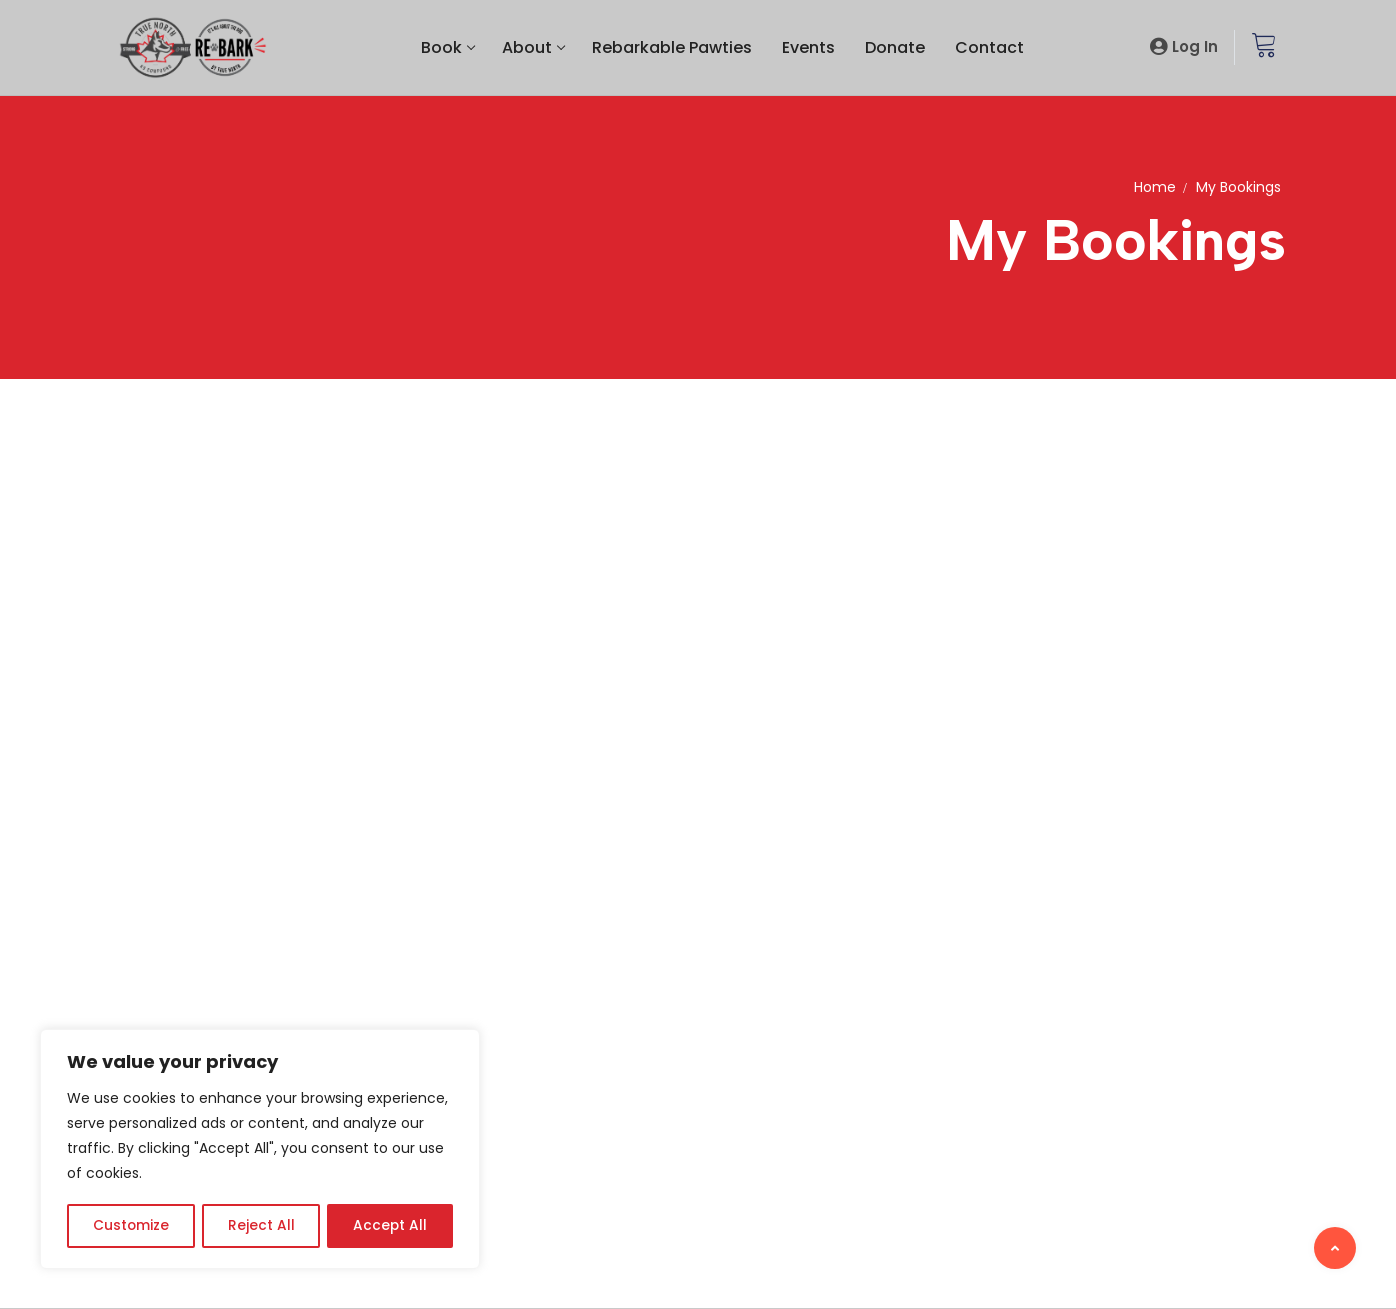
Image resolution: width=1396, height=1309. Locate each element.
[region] (260, 1150)
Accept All (390, 1226)
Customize (130, 1226)
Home (1155, 187)
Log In (1195, 46)
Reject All (260, 1226)
